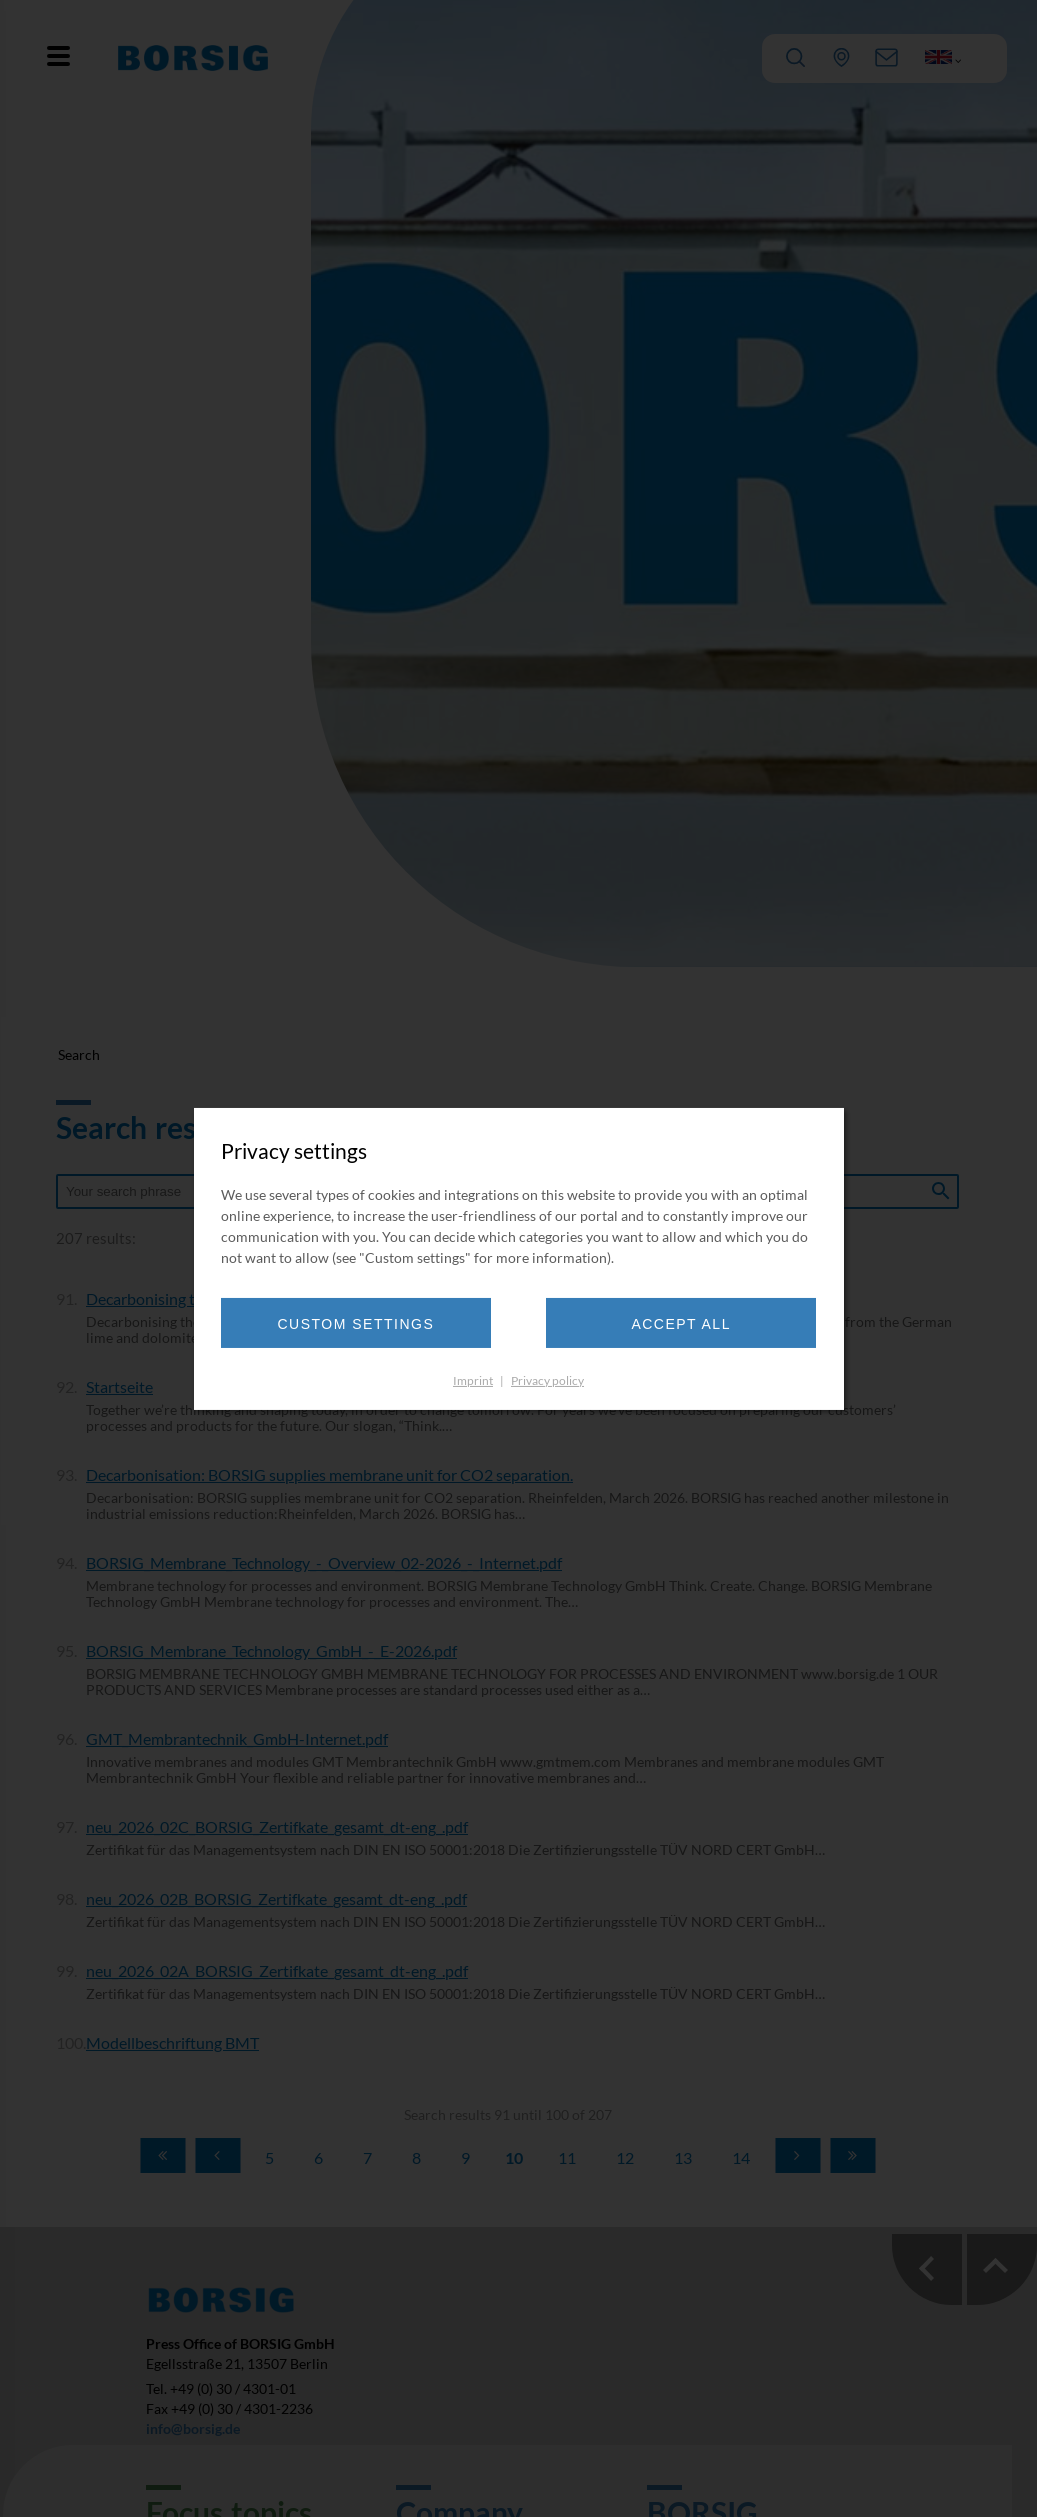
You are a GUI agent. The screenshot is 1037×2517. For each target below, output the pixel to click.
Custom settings (368, 1328)
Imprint (473, 1384)
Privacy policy (547, 1384)
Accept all (669, 1328)
